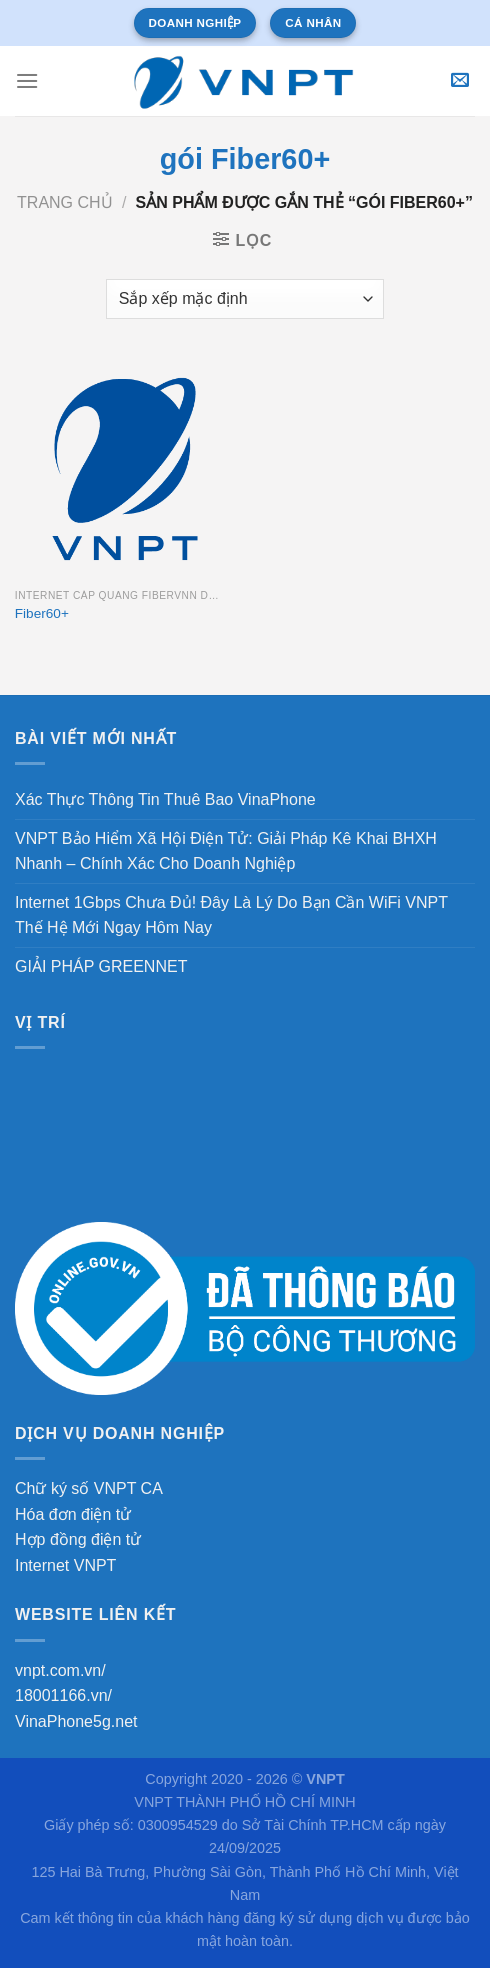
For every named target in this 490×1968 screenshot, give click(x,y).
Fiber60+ (42, 613)
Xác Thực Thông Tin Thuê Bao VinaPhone (165, 799)
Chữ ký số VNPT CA (89, 1488)
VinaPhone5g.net (76, 1721)
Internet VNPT (65, 1565)
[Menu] (27, 80)
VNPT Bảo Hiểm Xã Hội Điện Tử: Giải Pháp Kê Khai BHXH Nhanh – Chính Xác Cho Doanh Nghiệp (226, 851)
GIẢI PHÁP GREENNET (101, 966)
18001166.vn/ (63, 1695)
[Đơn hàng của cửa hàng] (245, 299)
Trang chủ (65, 202)
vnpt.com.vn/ (60, 1670)
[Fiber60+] (125, 469)
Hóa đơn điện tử (73, 1514)
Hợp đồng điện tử (78, 1539)
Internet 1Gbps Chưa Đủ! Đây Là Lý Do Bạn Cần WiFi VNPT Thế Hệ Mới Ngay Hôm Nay (231, 915)
